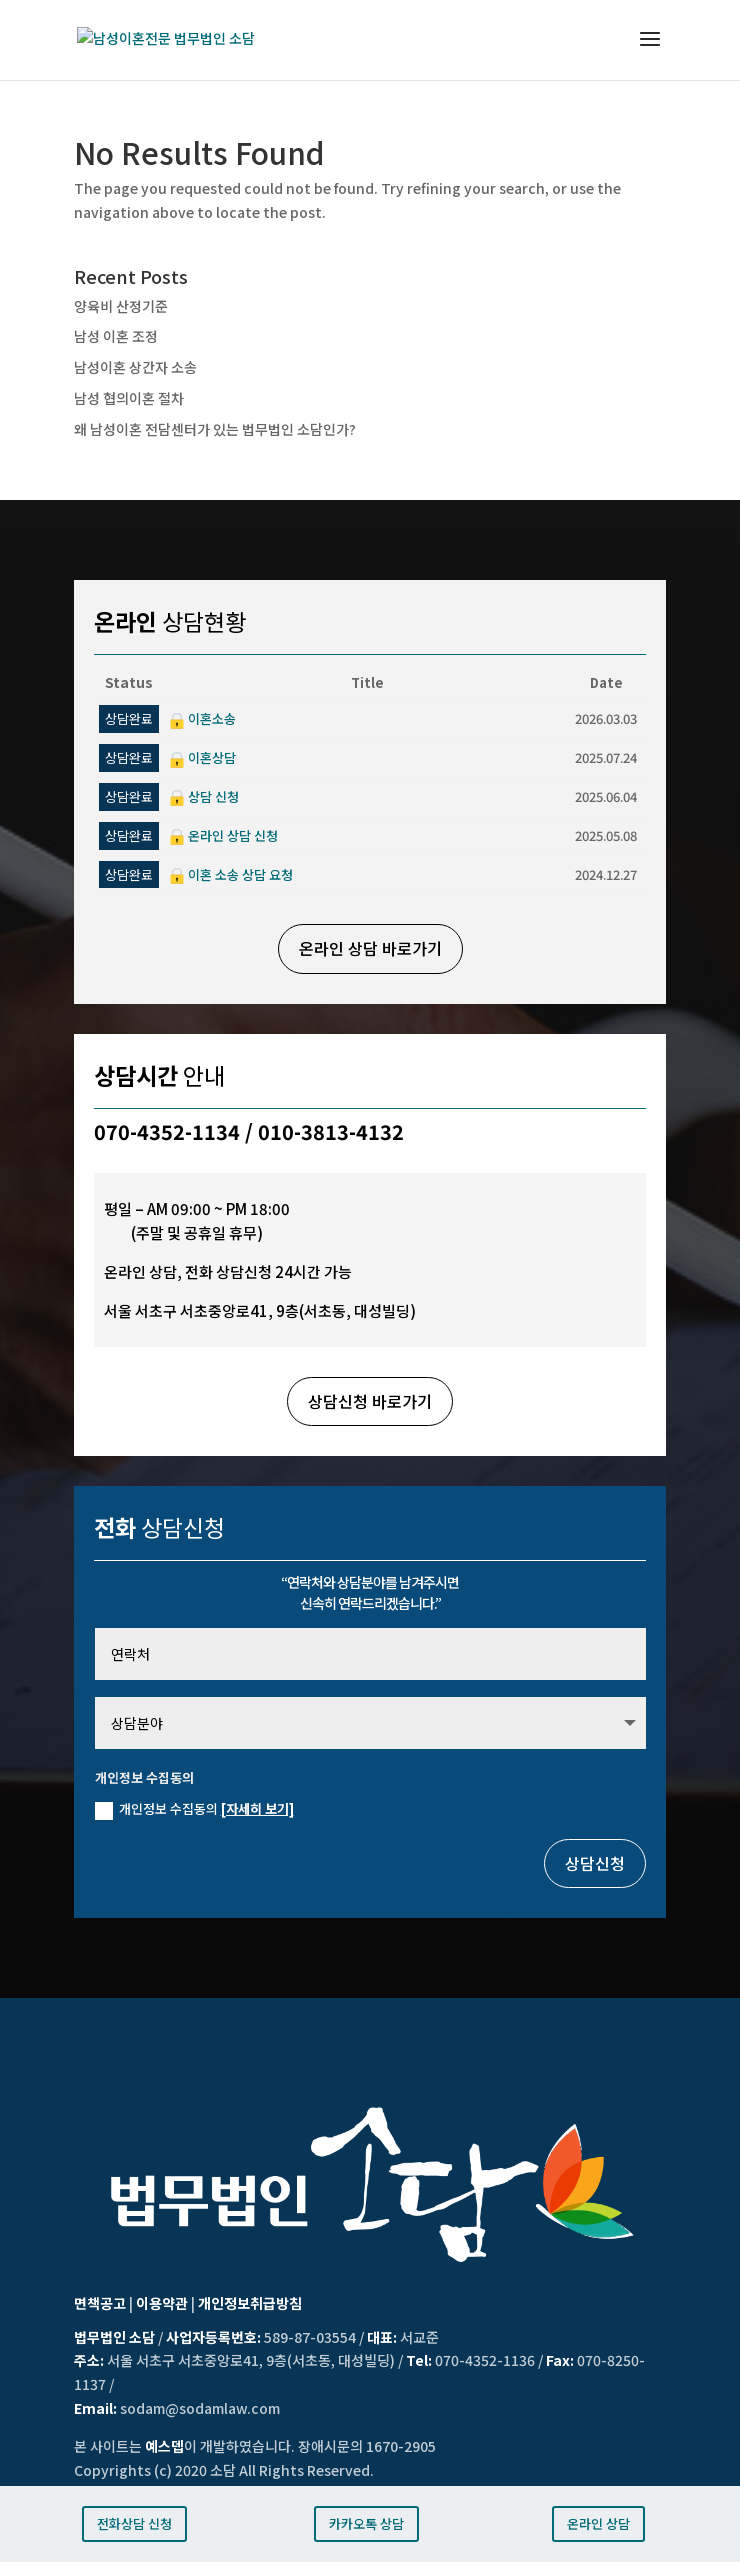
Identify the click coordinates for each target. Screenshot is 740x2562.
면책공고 (100, 2303)
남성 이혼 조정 (116, 336)
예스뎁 (164, 2446)
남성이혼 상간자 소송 (135, 367)
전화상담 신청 (134, 2523)
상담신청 (595, 1863)
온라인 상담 (598, 2523)
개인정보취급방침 (250, 2303)
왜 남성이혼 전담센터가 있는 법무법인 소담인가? (215, 429)
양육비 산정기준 (121, 306)
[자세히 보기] (257, 1808)
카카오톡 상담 (366, 2523)
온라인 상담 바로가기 (370, 948)
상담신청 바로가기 (370, 1401)
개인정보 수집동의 (194, 1809)
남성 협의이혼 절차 (129, 398)
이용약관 (162, 2303)
